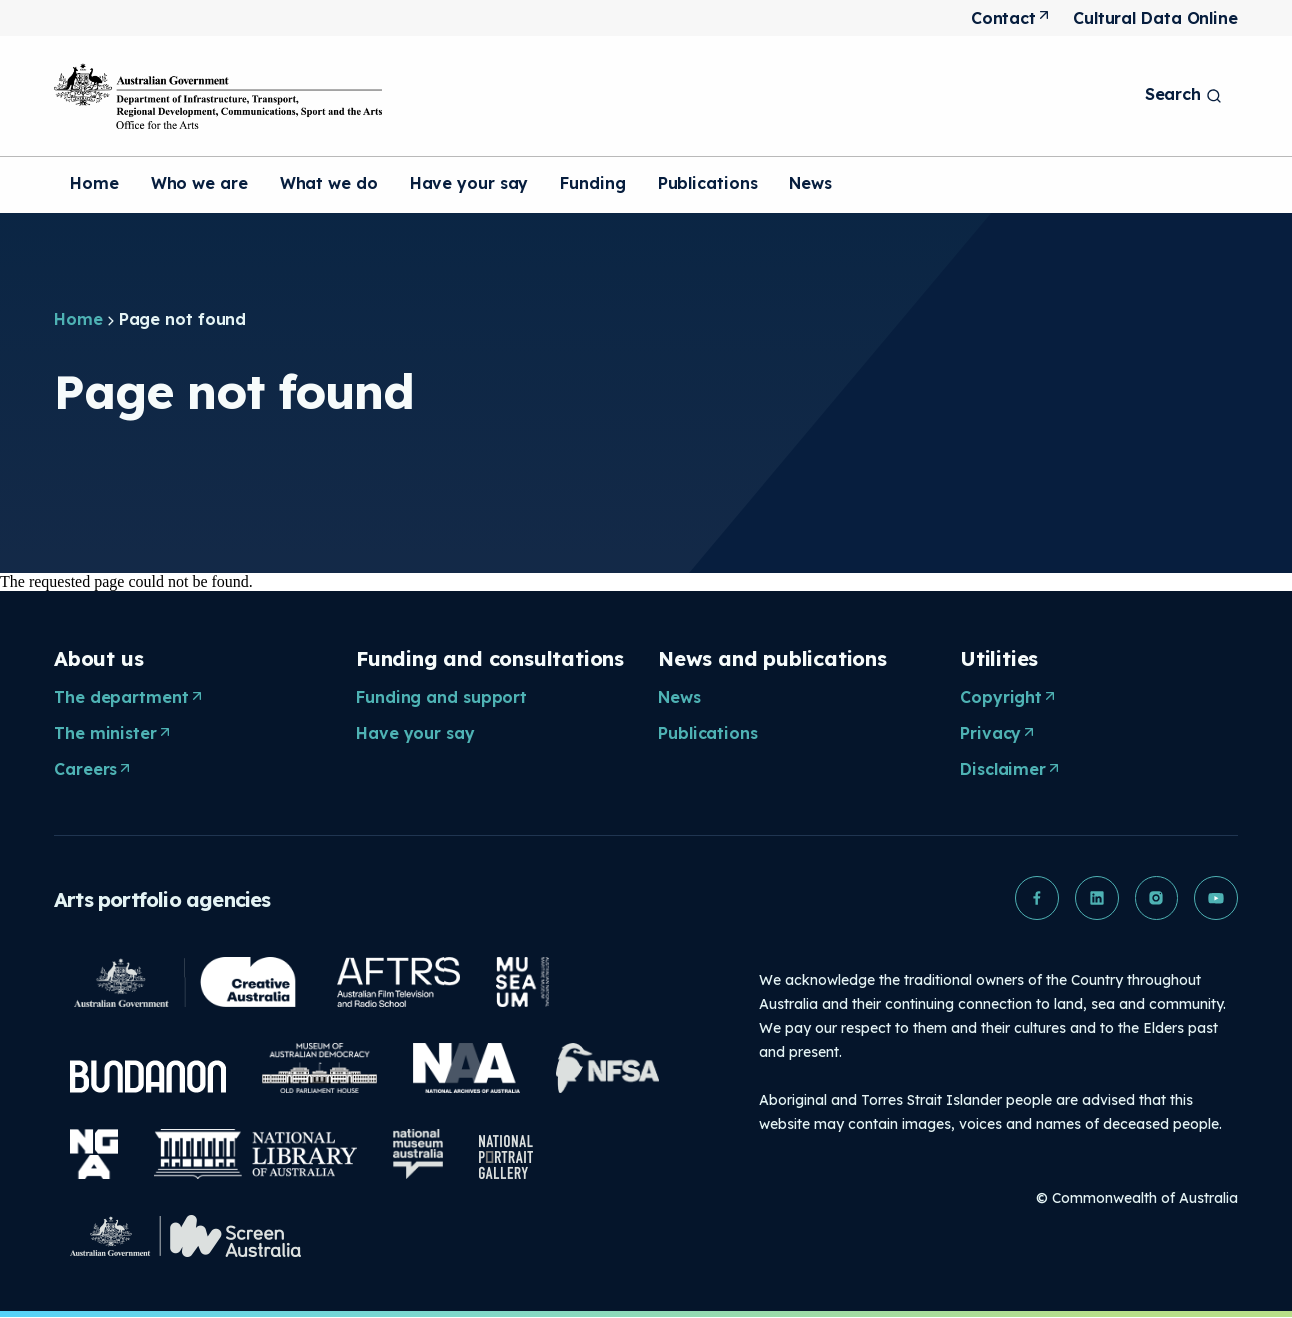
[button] (1036, 898)
